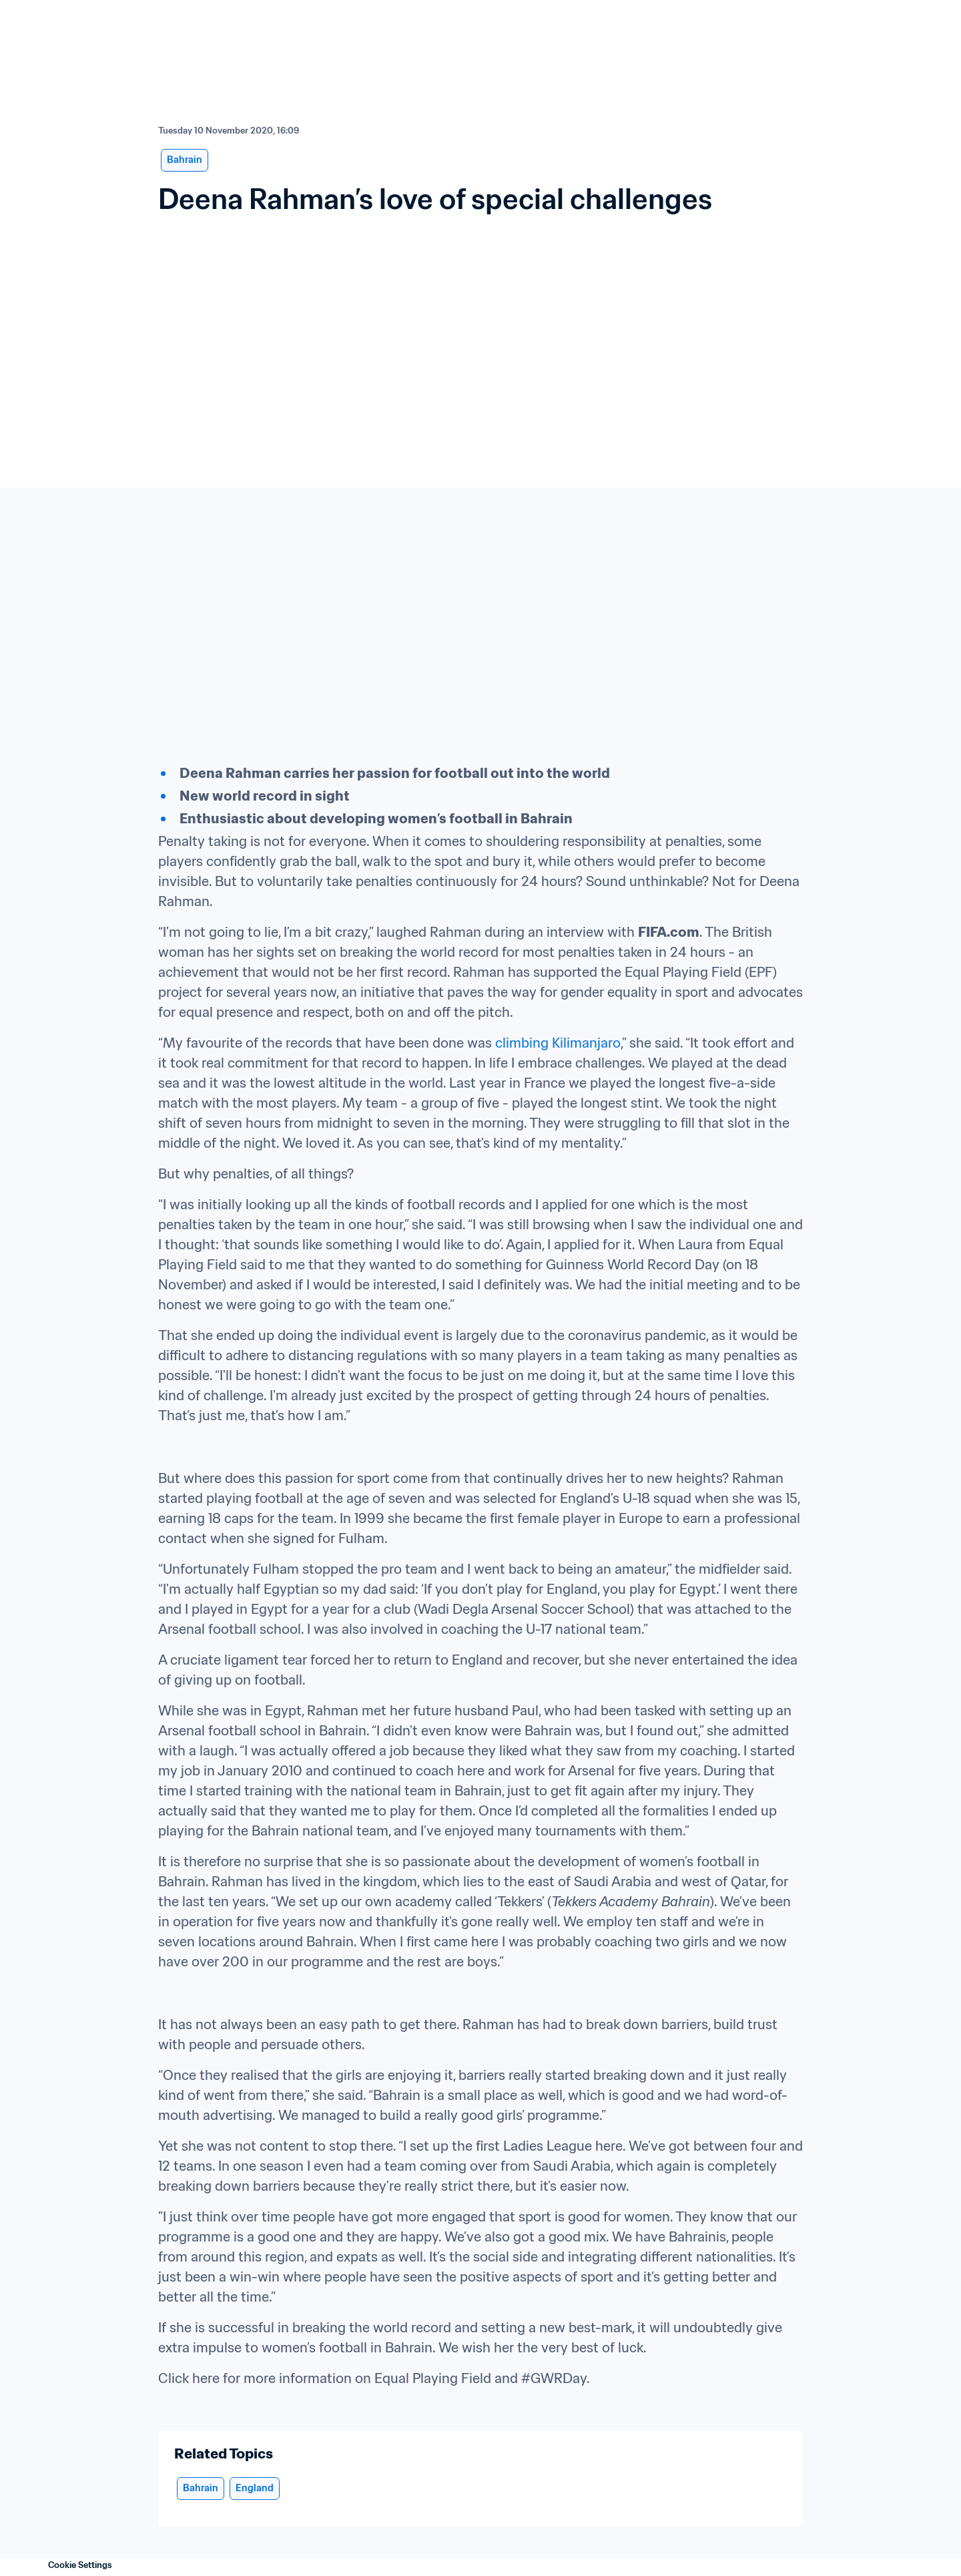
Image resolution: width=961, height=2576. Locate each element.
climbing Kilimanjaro (558, 1043)
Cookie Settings (80, 2565)
